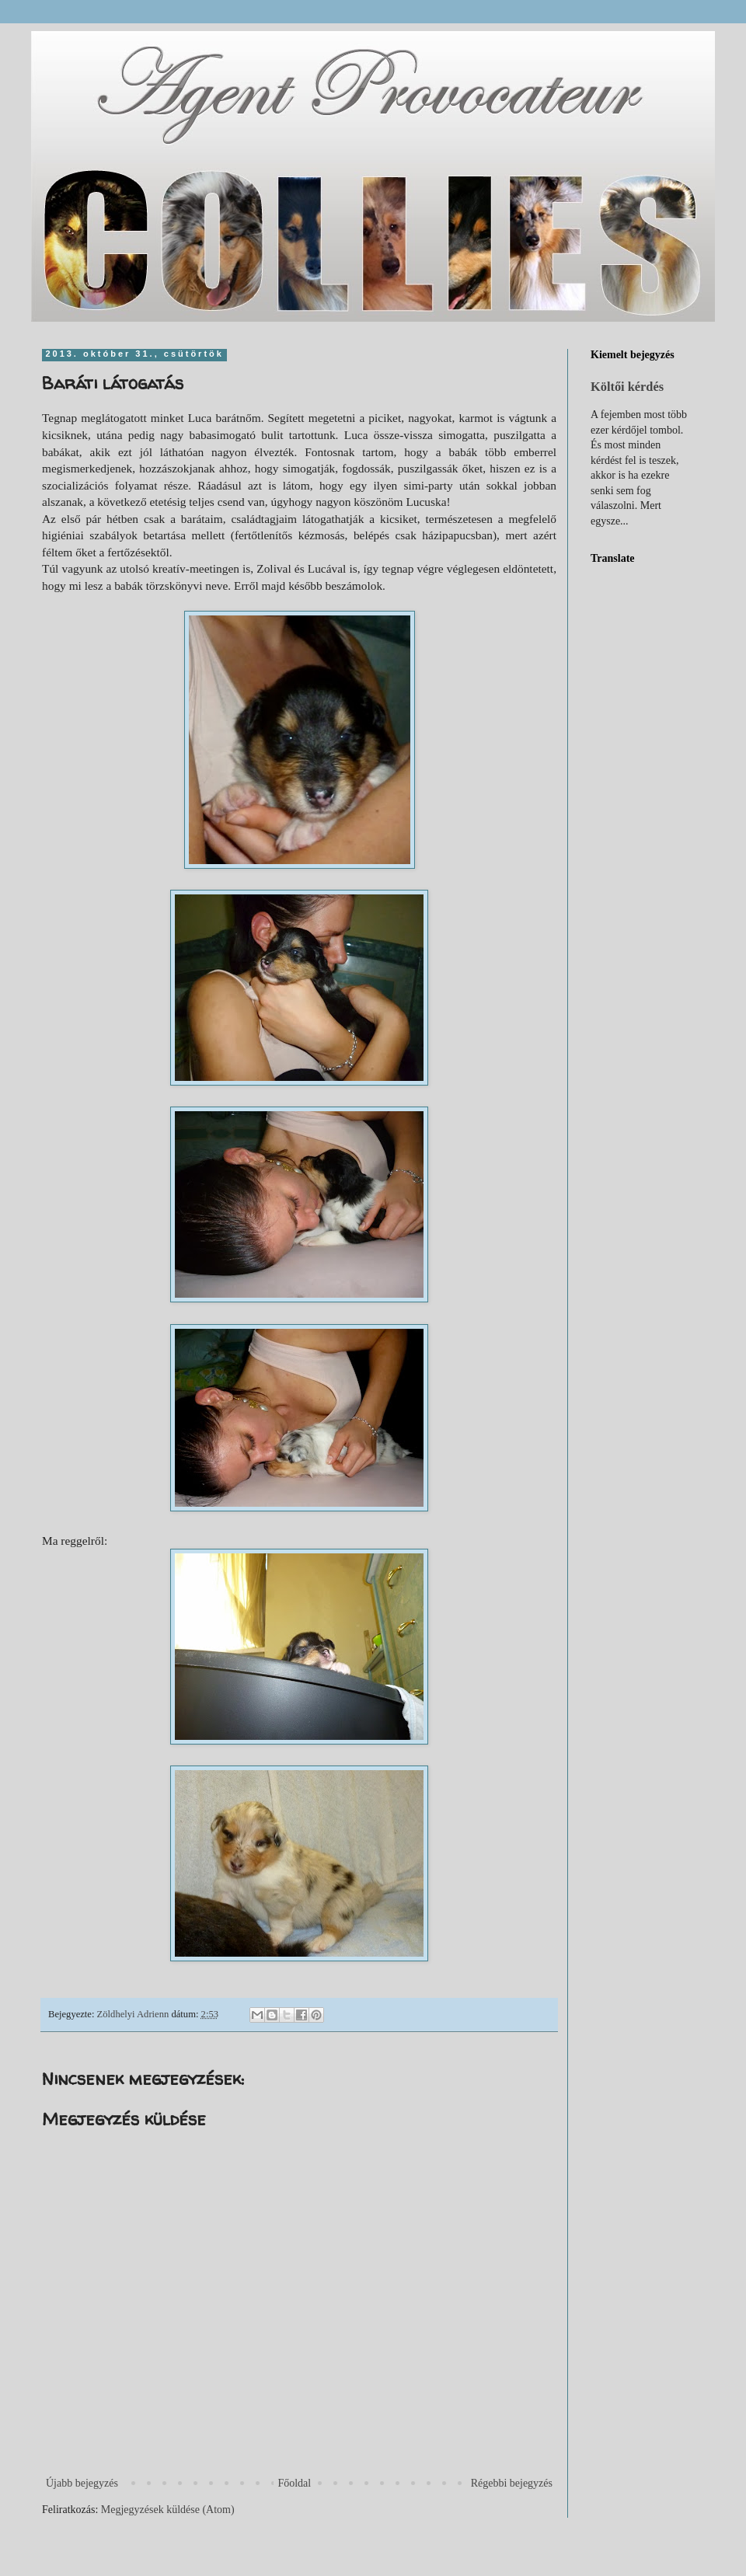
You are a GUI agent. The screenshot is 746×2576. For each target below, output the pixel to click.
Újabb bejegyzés (82, 2483)
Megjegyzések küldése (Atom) (168, 2509)
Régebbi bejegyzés (512, 2483)
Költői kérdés (627, 386)
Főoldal (294, 2483)
